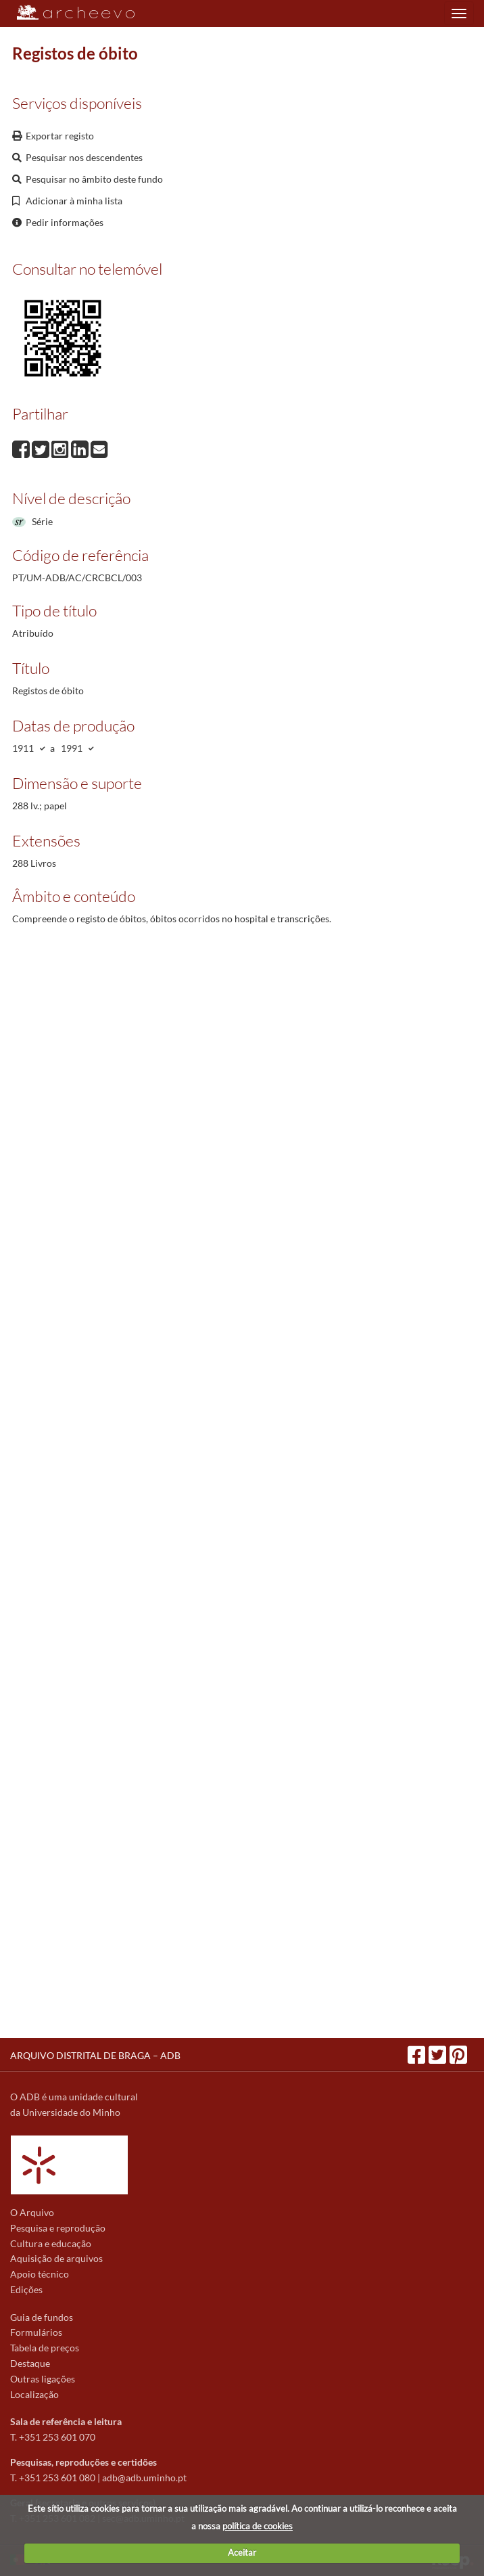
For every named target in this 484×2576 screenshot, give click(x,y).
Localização (34, 2394)
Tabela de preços (44, 2347)
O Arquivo (32, 2212)
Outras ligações (42, 2379)
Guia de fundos (41, 2317)
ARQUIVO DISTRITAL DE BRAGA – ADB (95, 2055)
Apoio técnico (39, 2274)
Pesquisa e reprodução (57, 2228)
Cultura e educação (50, 2243)
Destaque (30, 2363)
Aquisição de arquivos (56, 2258)
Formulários (36, 2332)
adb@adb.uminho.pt (144, 2477)
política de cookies (257, 2526)
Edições (26, 2289)
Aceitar (242, 2552)
